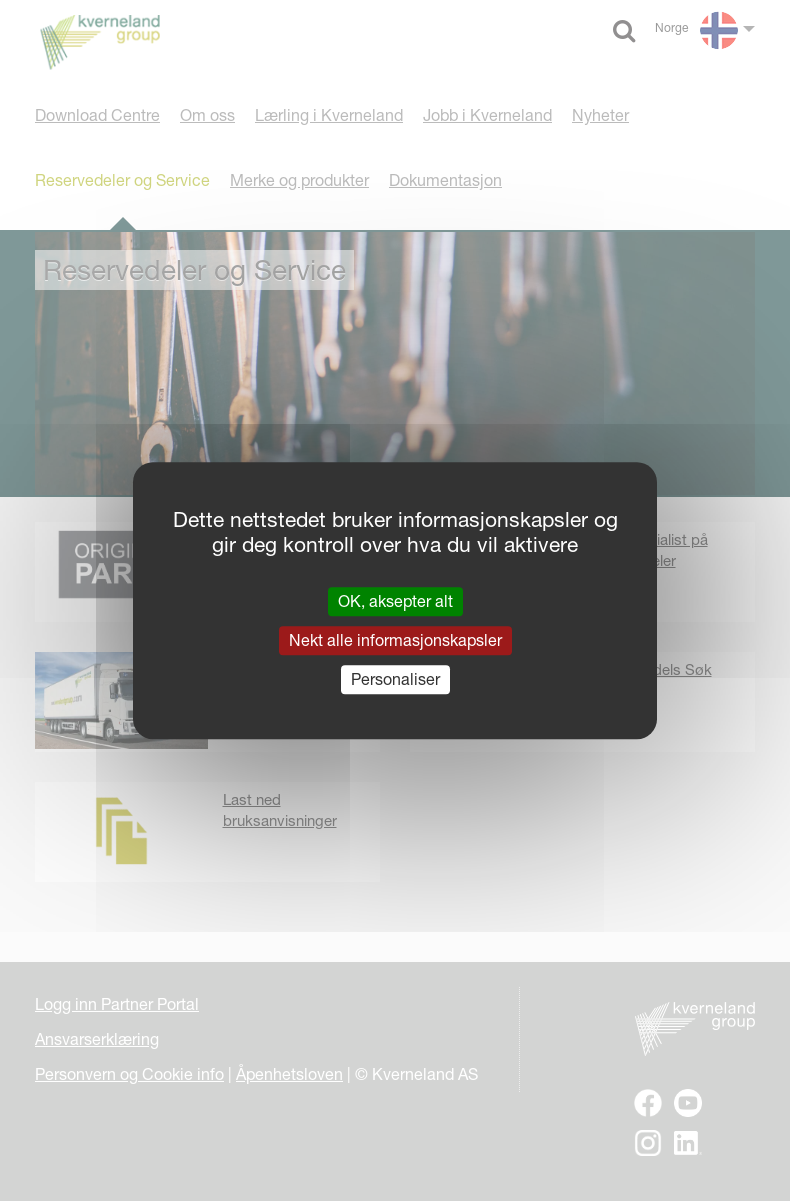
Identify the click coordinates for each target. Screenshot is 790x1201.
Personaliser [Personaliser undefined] (395, 679)
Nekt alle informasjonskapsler (395, 640)
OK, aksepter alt (395, 601)
